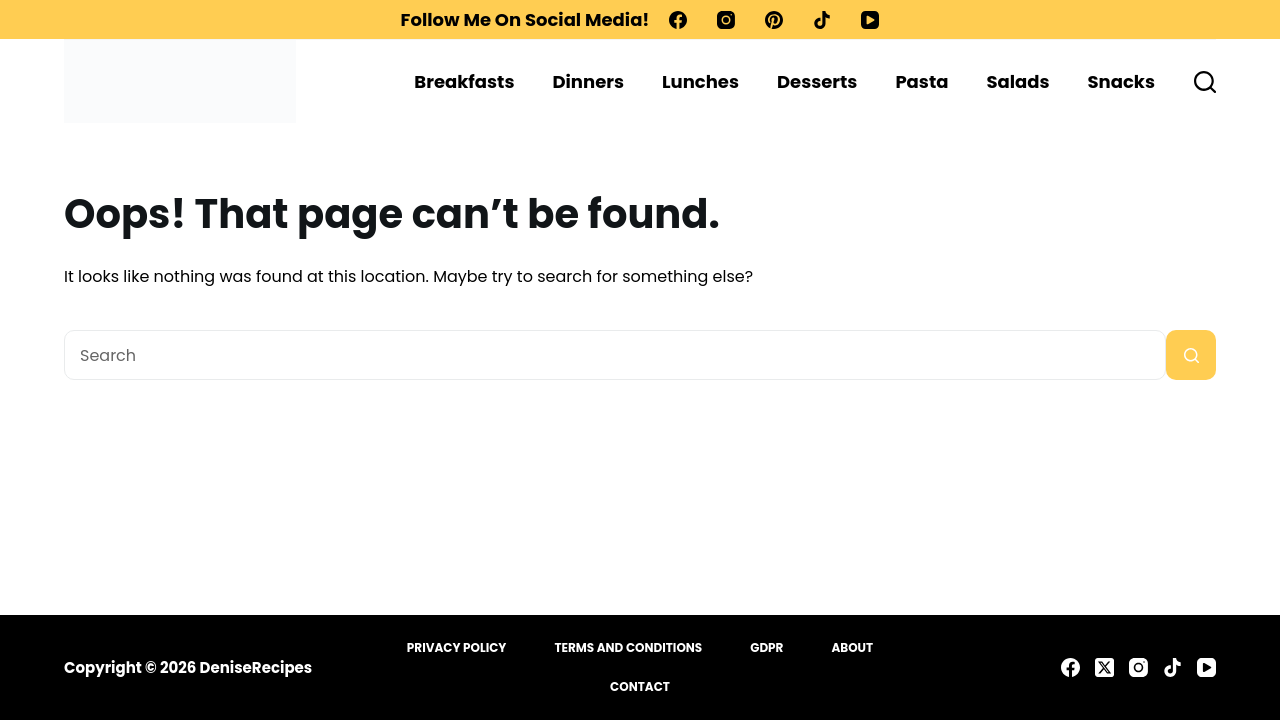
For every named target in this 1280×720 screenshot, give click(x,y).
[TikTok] (822, 20)
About (852, 648)
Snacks (1121, 81)
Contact (640, 687)
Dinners (588, 81)
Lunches (700, 81)
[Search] (1205, 82)
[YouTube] (870, 20)
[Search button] (1191, 355)
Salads (1017, 81)
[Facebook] (678, 20)
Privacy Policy (457, 648)
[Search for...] (615, 355)
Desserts (817, 81)
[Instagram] (726, 20)
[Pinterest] (774, 20)
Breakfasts (464, 81)
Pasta (921, 81)
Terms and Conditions (628, 648)
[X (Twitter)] (1104, 667)
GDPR (766, 648)
